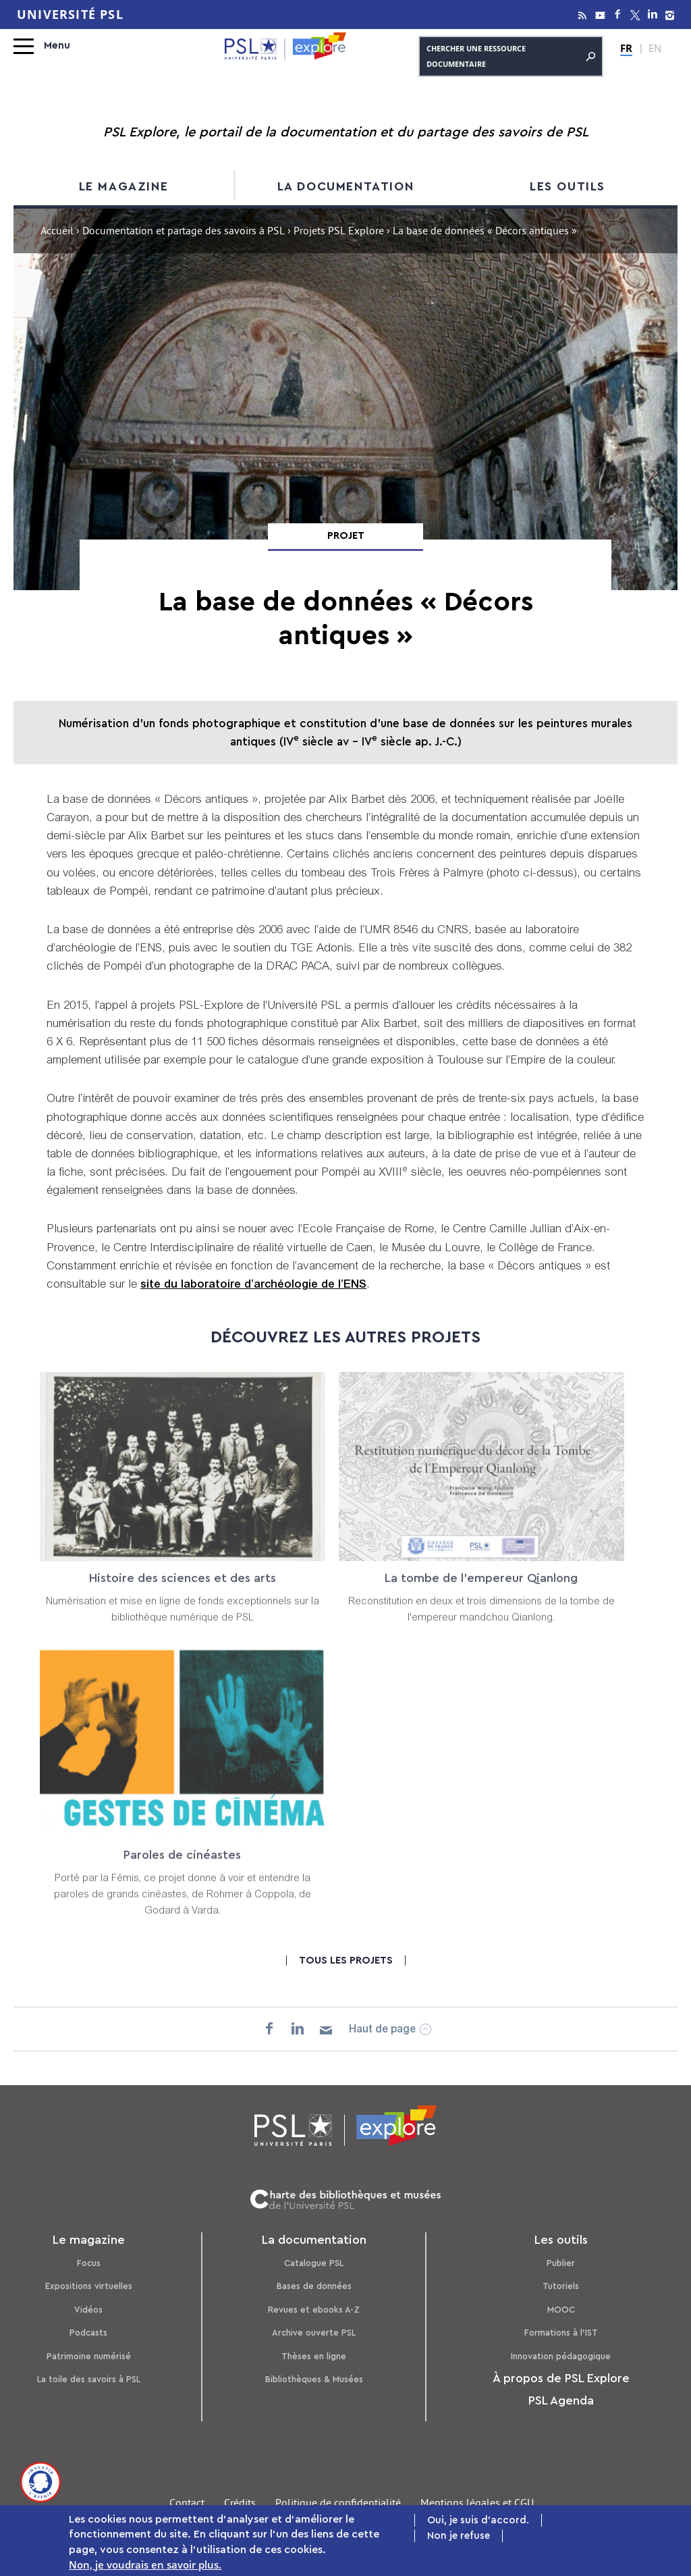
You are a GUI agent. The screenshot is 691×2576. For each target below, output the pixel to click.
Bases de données (314, 2286)
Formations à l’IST (561, 2332)
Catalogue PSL (313, 2263)
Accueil (57, 232)
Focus (89, 2263)
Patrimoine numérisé (89, 2356)
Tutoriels (561, 2286)
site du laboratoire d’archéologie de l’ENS (253, 1285)
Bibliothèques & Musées (314, 2379)
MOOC (561, 2309)
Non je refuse (458, 2537)
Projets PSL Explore (339, 232)
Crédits (240, 2504)
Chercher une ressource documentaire (510, 56)
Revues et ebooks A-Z (314, 2309)
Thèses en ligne (313, 2356)
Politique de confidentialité (338, 2504)
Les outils (567, 186)
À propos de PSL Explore (561, 2378)
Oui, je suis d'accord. (478, 2522)
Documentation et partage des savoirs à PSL (183, 232)
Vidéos (88, 2309)
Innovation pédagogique (561, 2356)
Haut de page (382, 2029)
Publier (561, 2263)
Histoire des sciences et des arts (182, 1591)
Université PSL (70, 14)
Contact (186, 2504)
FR (626, 48)
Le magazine (124, 186)
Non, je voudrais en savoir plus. (145, 2566)
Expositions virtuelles (88, 2286)
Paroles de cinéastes (183, 1868)
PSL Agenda (561, 2400)
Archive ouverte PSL (314, 2332)
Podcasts (88, 2332)
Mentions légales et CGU (477, 2504)
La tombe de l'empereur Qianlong (481, 1591)
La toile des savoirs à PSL (88, 2379)
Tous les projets (346, 1960)
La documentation (345, 186)
